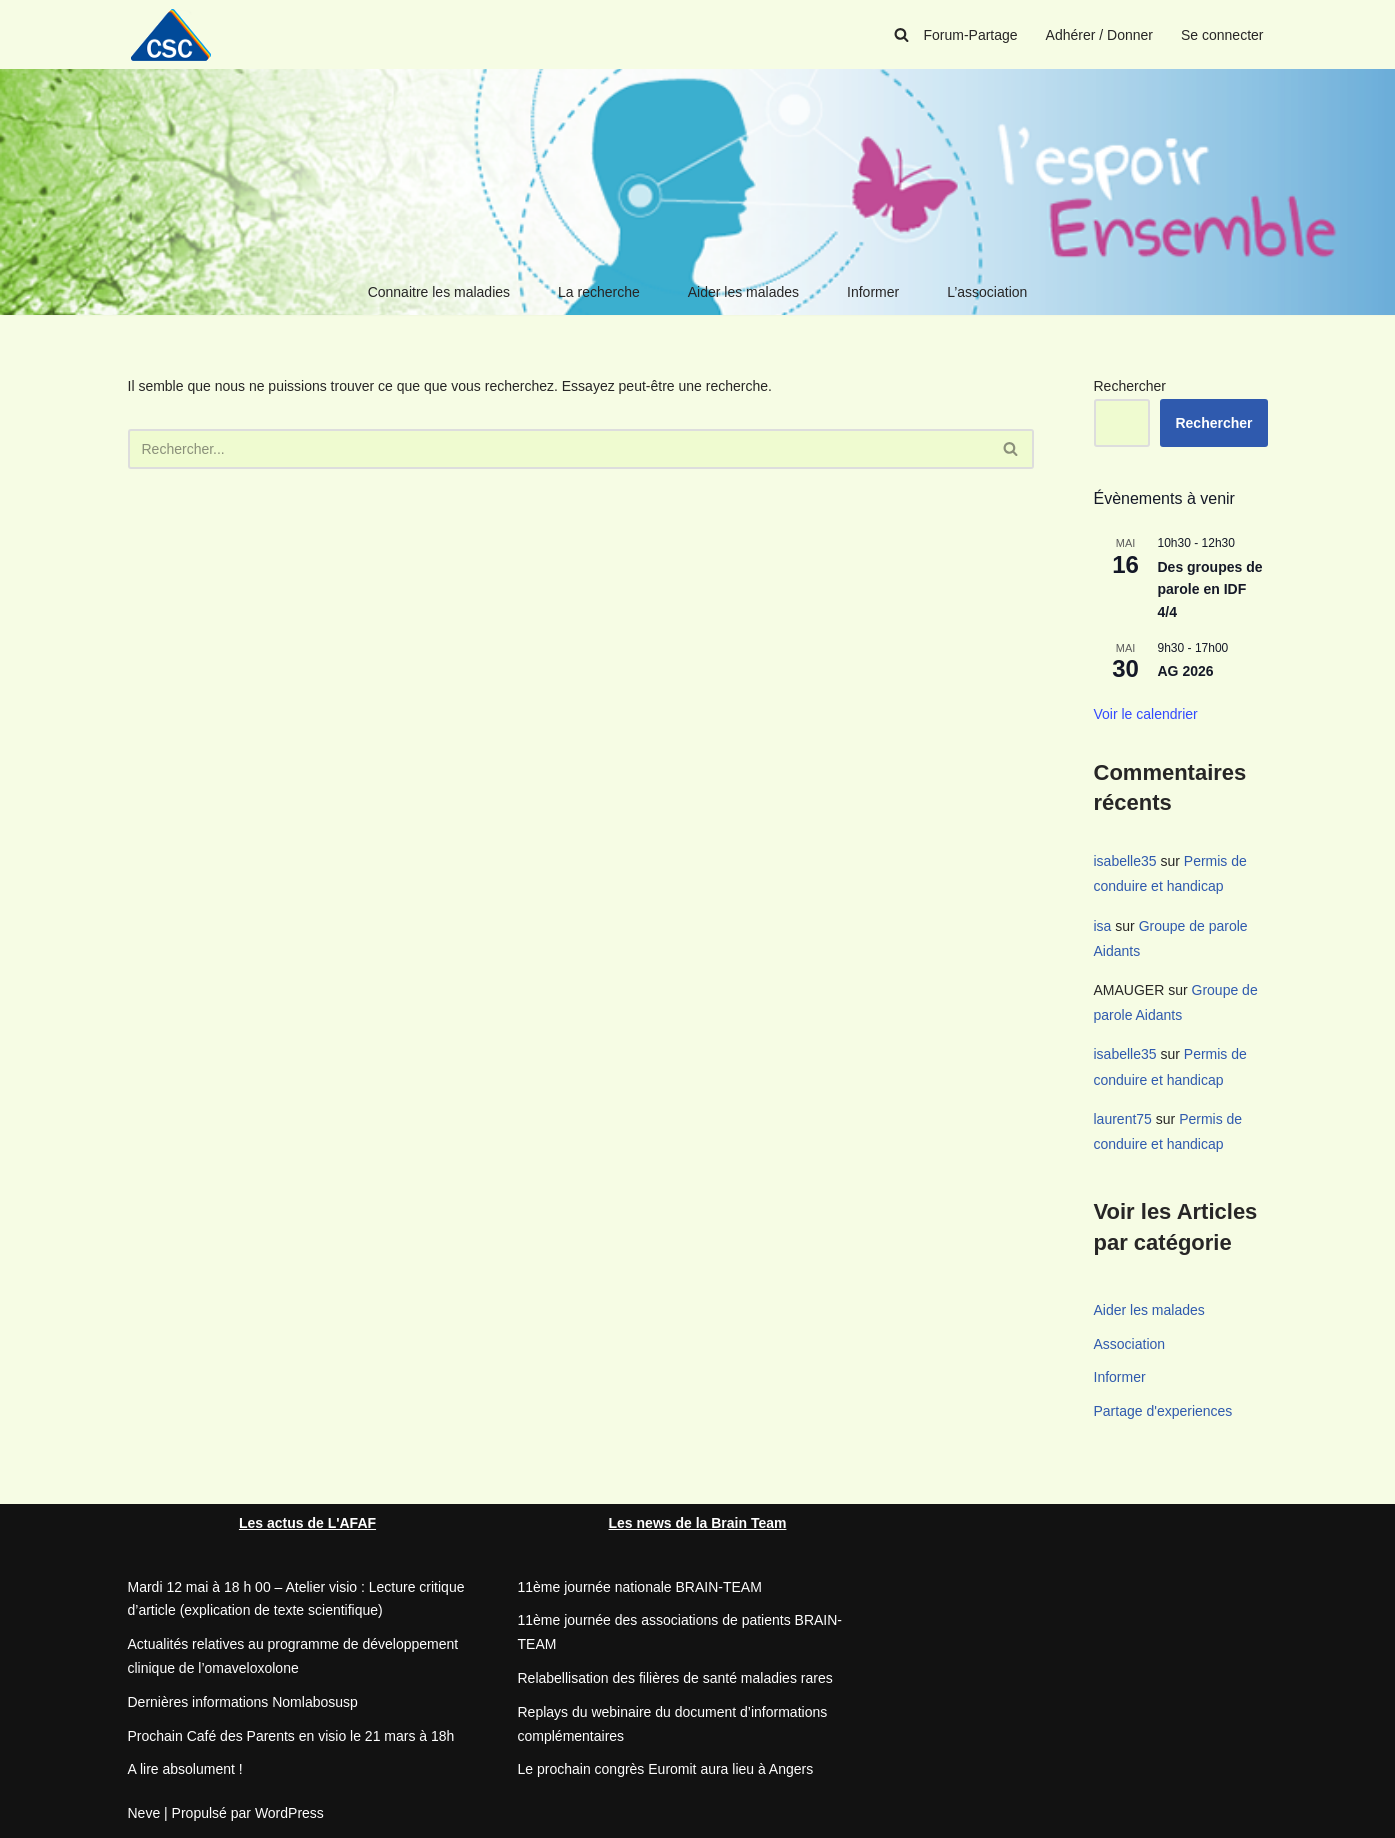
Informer (873, 292)
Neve (144, 1813)
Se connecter (1222, 35)
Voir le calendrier (1146, 714)
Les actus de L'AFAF (307, 1523)
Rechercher (1130, 386)
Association (1130, 1344)
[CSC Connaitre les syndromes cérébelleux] (178, 34)
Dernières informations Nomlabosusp (243, 1702)
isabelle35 (1125, 861)
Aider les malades (743, 292)
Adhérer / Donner (1099, 35)
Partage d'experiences (1163, 1411)
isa (1103, 926)
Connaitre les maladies (439, 292)
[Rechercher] (901, 34)
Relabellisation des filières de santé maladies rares (675, 1678)
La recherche (599, 292)
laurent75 (1123, 1119)
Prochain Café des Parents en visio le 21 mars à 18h (291, 1736)
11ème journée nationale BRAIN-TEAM (640, 1587)
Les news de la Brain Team (698, 1523)
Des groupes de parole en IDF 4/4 (1210, 589)
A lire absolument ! (185, 1769)
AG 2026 (1186, 671)
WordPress (289, 1813)
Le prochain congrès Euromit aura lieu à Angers (666, 1769)
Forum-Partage (970, 35)
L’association (987, 292)
